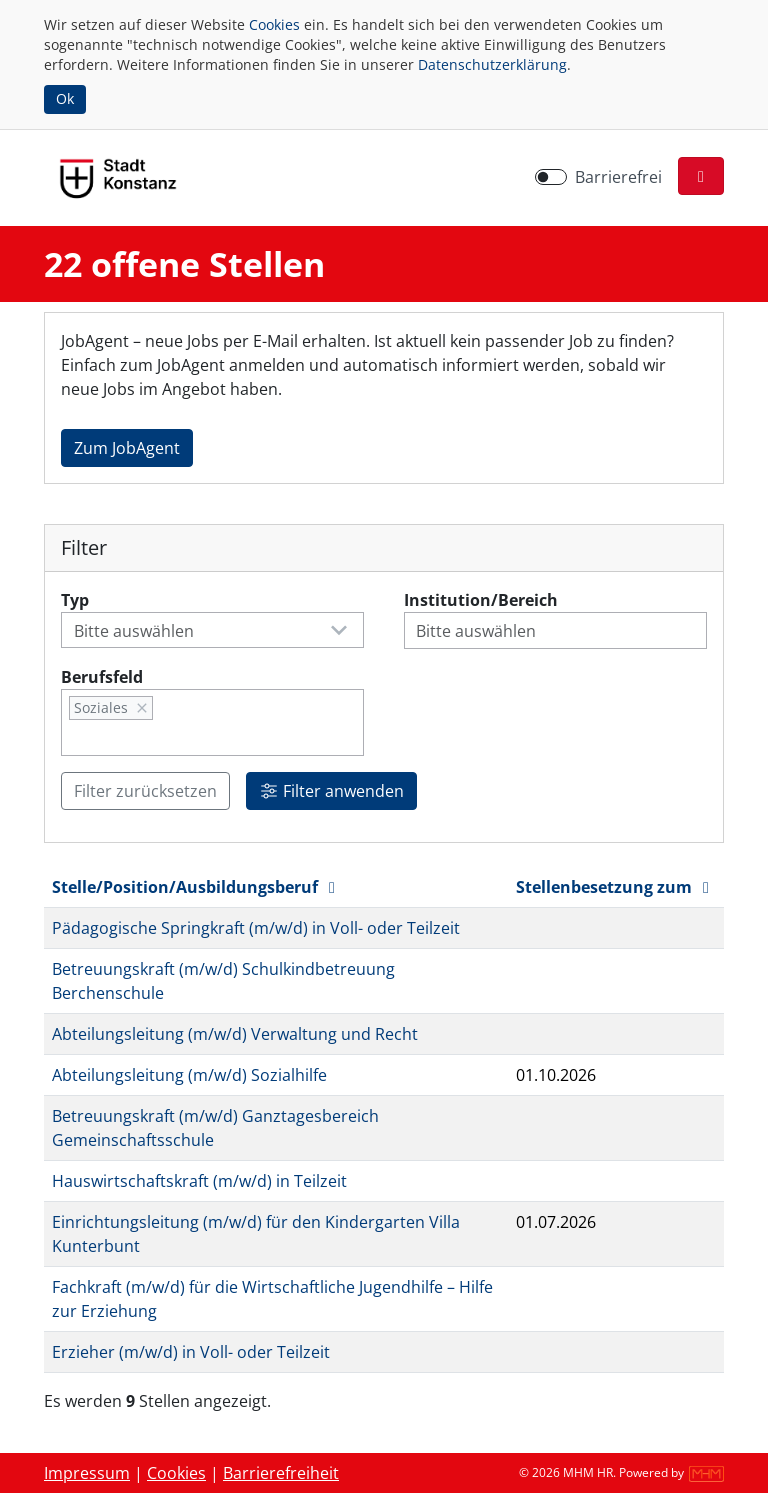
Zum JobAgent (127, 448)
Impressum (87, 1473)
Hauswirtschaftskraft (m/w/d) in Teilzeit (199, 1181)
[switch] (551, 177)
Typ (75, 600)
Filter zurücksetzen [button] (145, 791)
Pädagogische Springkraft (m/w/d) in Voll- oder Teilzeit (256, 928)
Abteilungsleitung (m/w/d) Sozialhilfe (189, 1075)
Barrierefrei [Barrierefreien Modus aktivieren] (618, 177)
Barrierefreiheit (281, 1473)
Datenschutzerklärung (492, 64)
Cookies (274, 24)
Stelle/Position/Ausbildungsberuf (197, 887)
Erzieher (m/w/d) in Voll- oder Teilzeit (191, 1352)
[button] (701, 176)
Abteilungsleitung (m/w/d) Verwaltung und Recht (235, 1034)
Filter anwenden (331, 791)
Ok (65, 98)
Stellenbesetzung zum (616, 887)
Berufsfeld (102, 677)
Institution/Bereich (481, 600)
